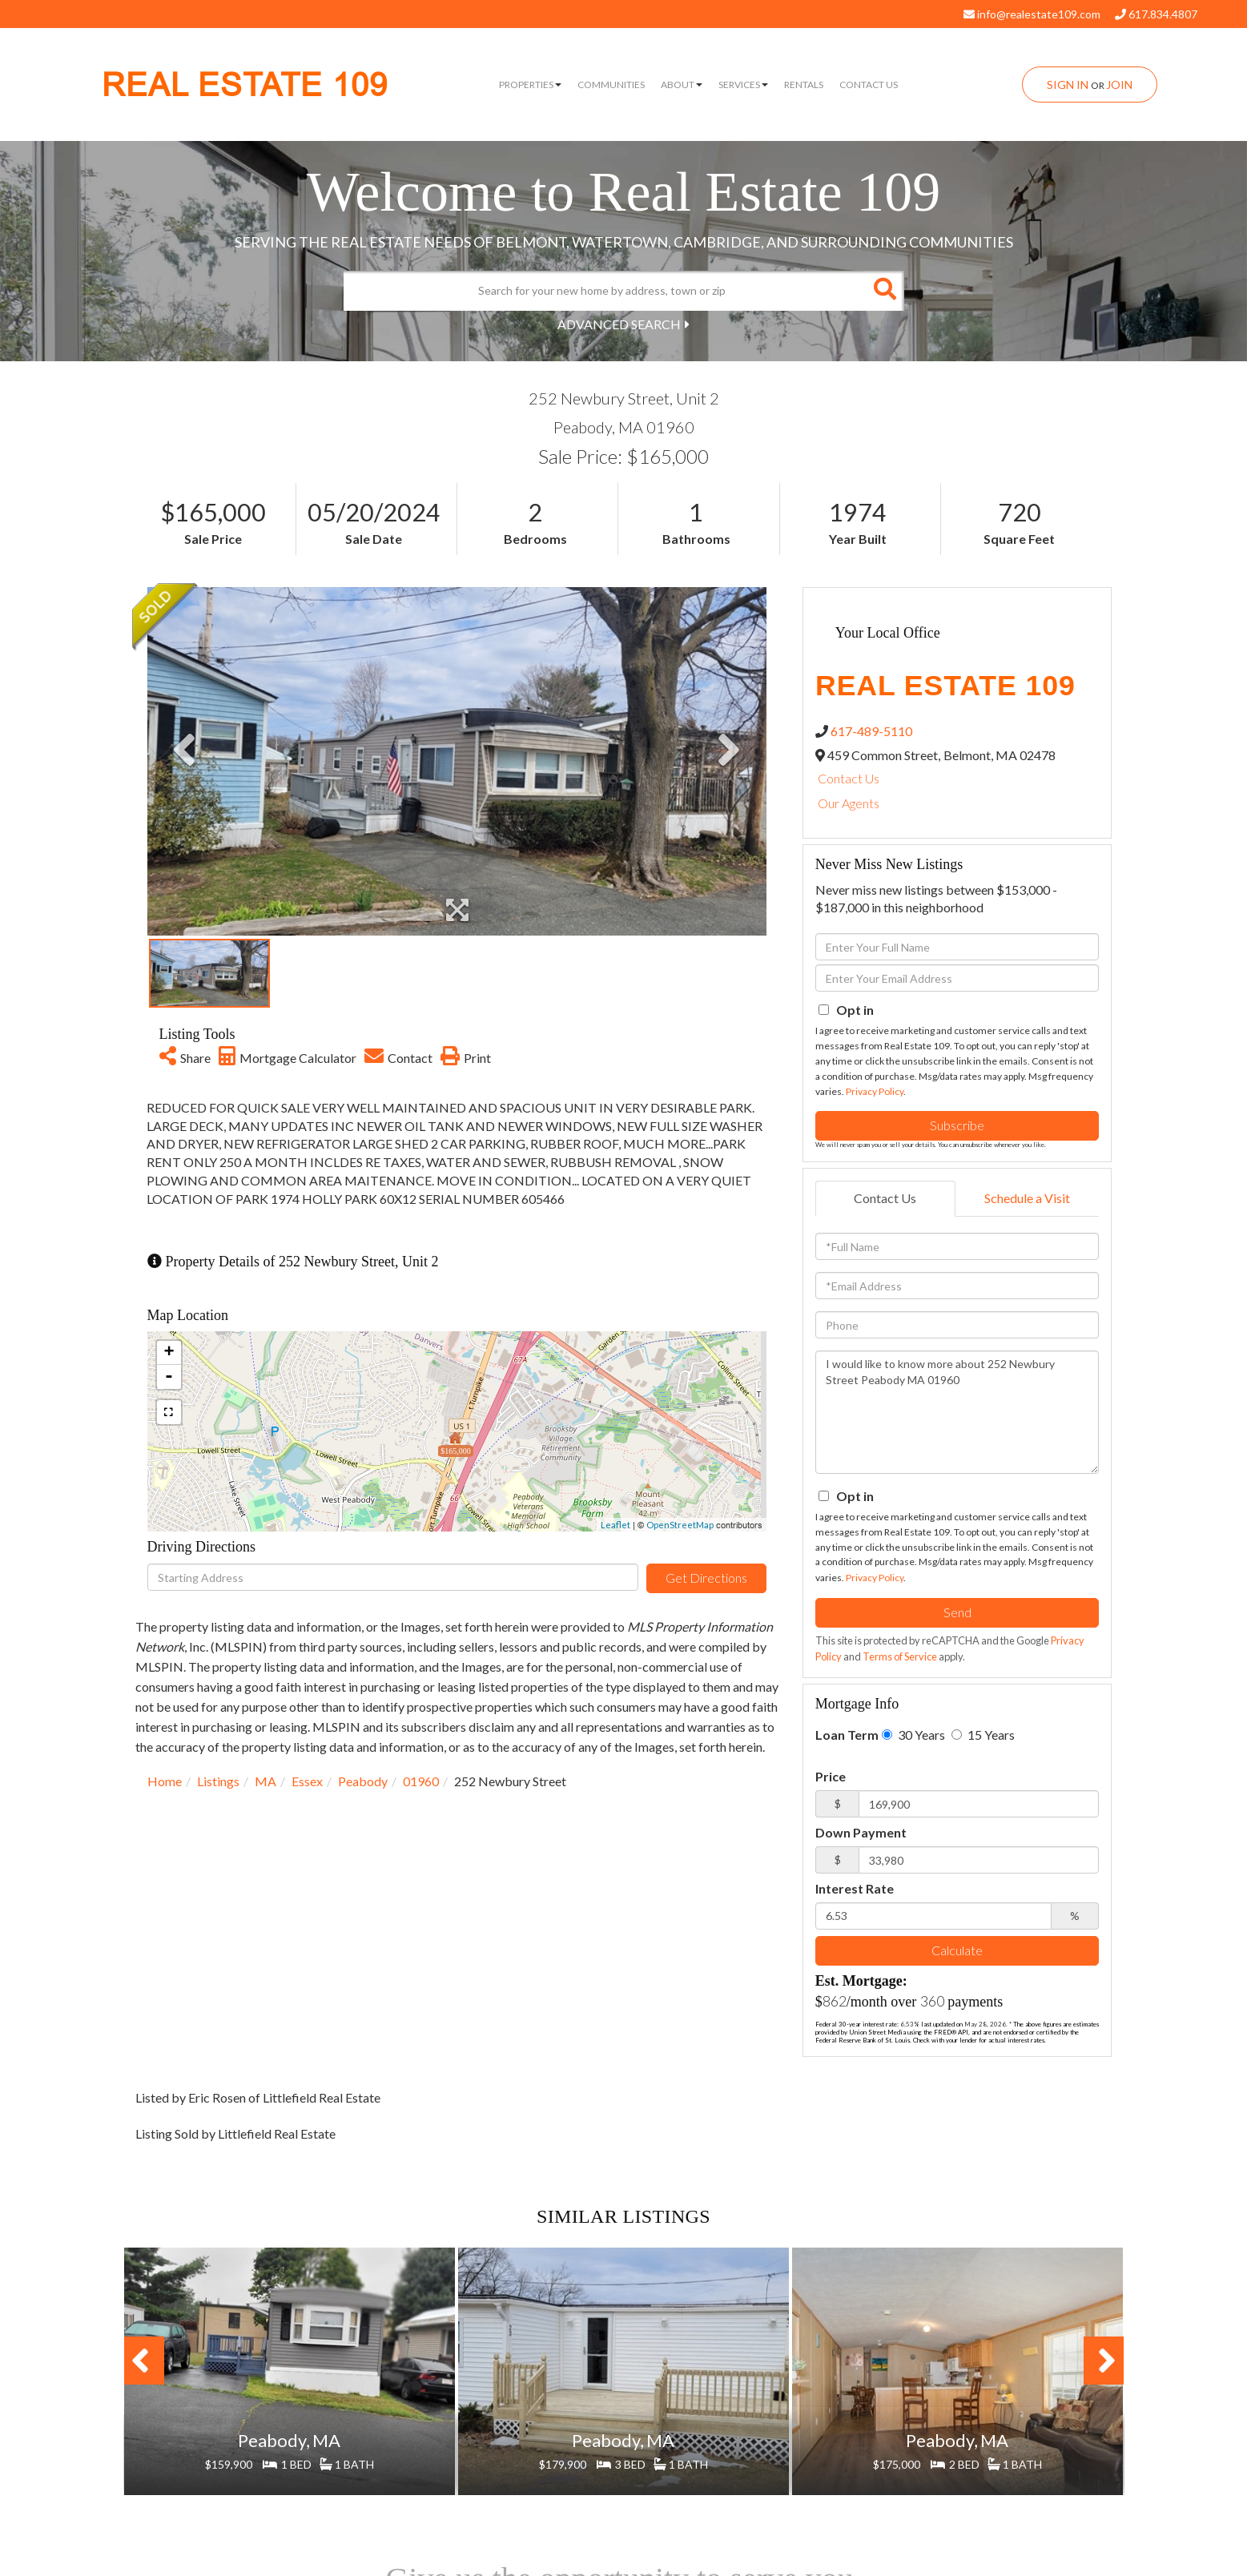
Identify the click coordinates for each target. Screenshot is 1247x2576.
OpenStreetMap (680, 1524)
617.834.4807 (1156, 14)
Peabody (363, 1781)
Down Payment (861, 1832)
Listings (218, 1781)
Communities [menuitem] (611, 84)
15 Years (983, 1734)
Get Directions (706, 1577)
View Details (289, 2425)
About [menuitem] (681, 84)
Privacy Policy (874, 1091)
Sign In (1067, 84)
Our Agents (848, 803)
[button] (884, 291)
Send (957, 1612)
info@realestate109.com (1031, 14)
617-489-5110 (871, 731)
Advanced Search (619, 324)
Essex (307, 1781)
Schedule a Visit (1027, 1197)
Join (1119, 84)
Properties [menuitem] (530, 84)
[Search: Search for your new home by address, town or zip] (604, 291)
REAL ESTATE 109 (245, 85)
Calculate (957, 1950)
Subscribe (957, 1125)
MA (265, 1781)
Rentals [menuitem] (803, 84)
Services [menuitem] (743, 84)
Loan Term (847, 1734)
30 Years (913, 1734)
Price (830, 1776)
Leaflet (615, 1524)
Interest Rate (854, 1888)
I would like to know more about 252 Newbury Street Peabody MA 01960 (957, 1412)
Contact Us (848, 778)
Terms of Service (900, 1656)
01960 (421, 1781)
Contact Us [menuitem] (868, 84)
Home (164, 1781)
